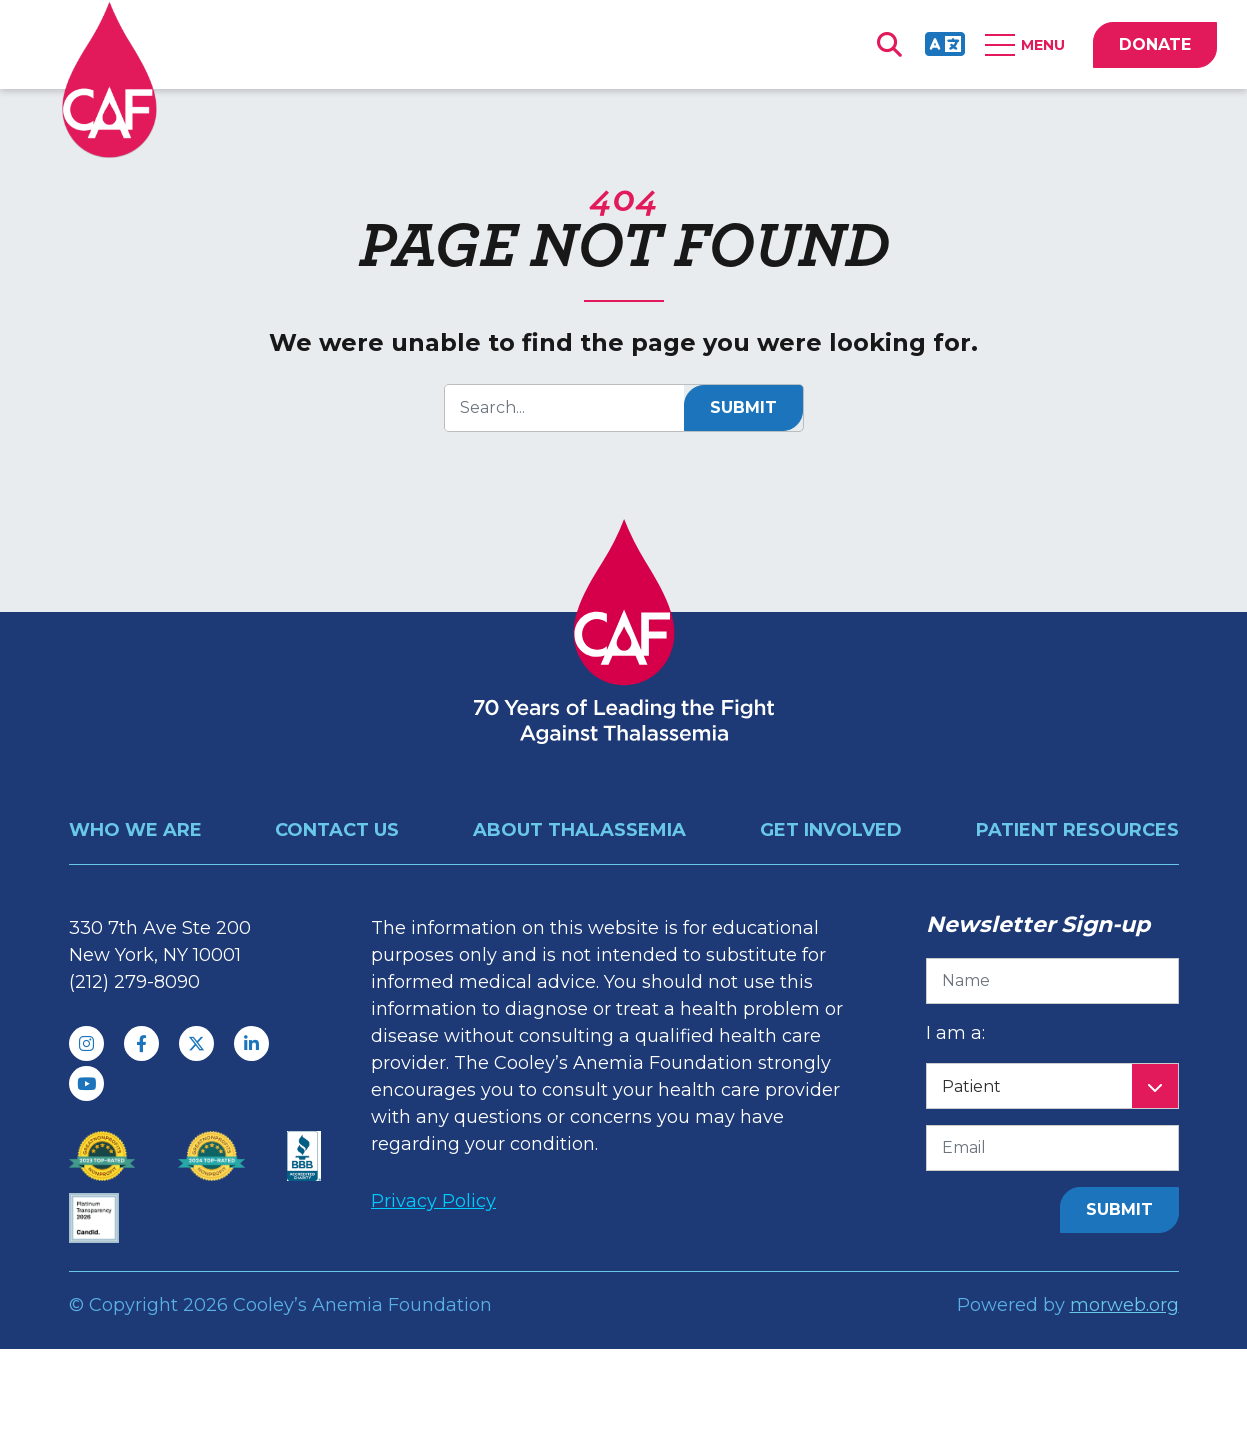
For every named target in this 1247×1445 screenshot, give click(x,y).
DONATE (1155, 44)
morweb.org (1124, 1305)
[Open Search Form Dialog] (889, 45)
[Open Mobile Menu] (1029, 45)
